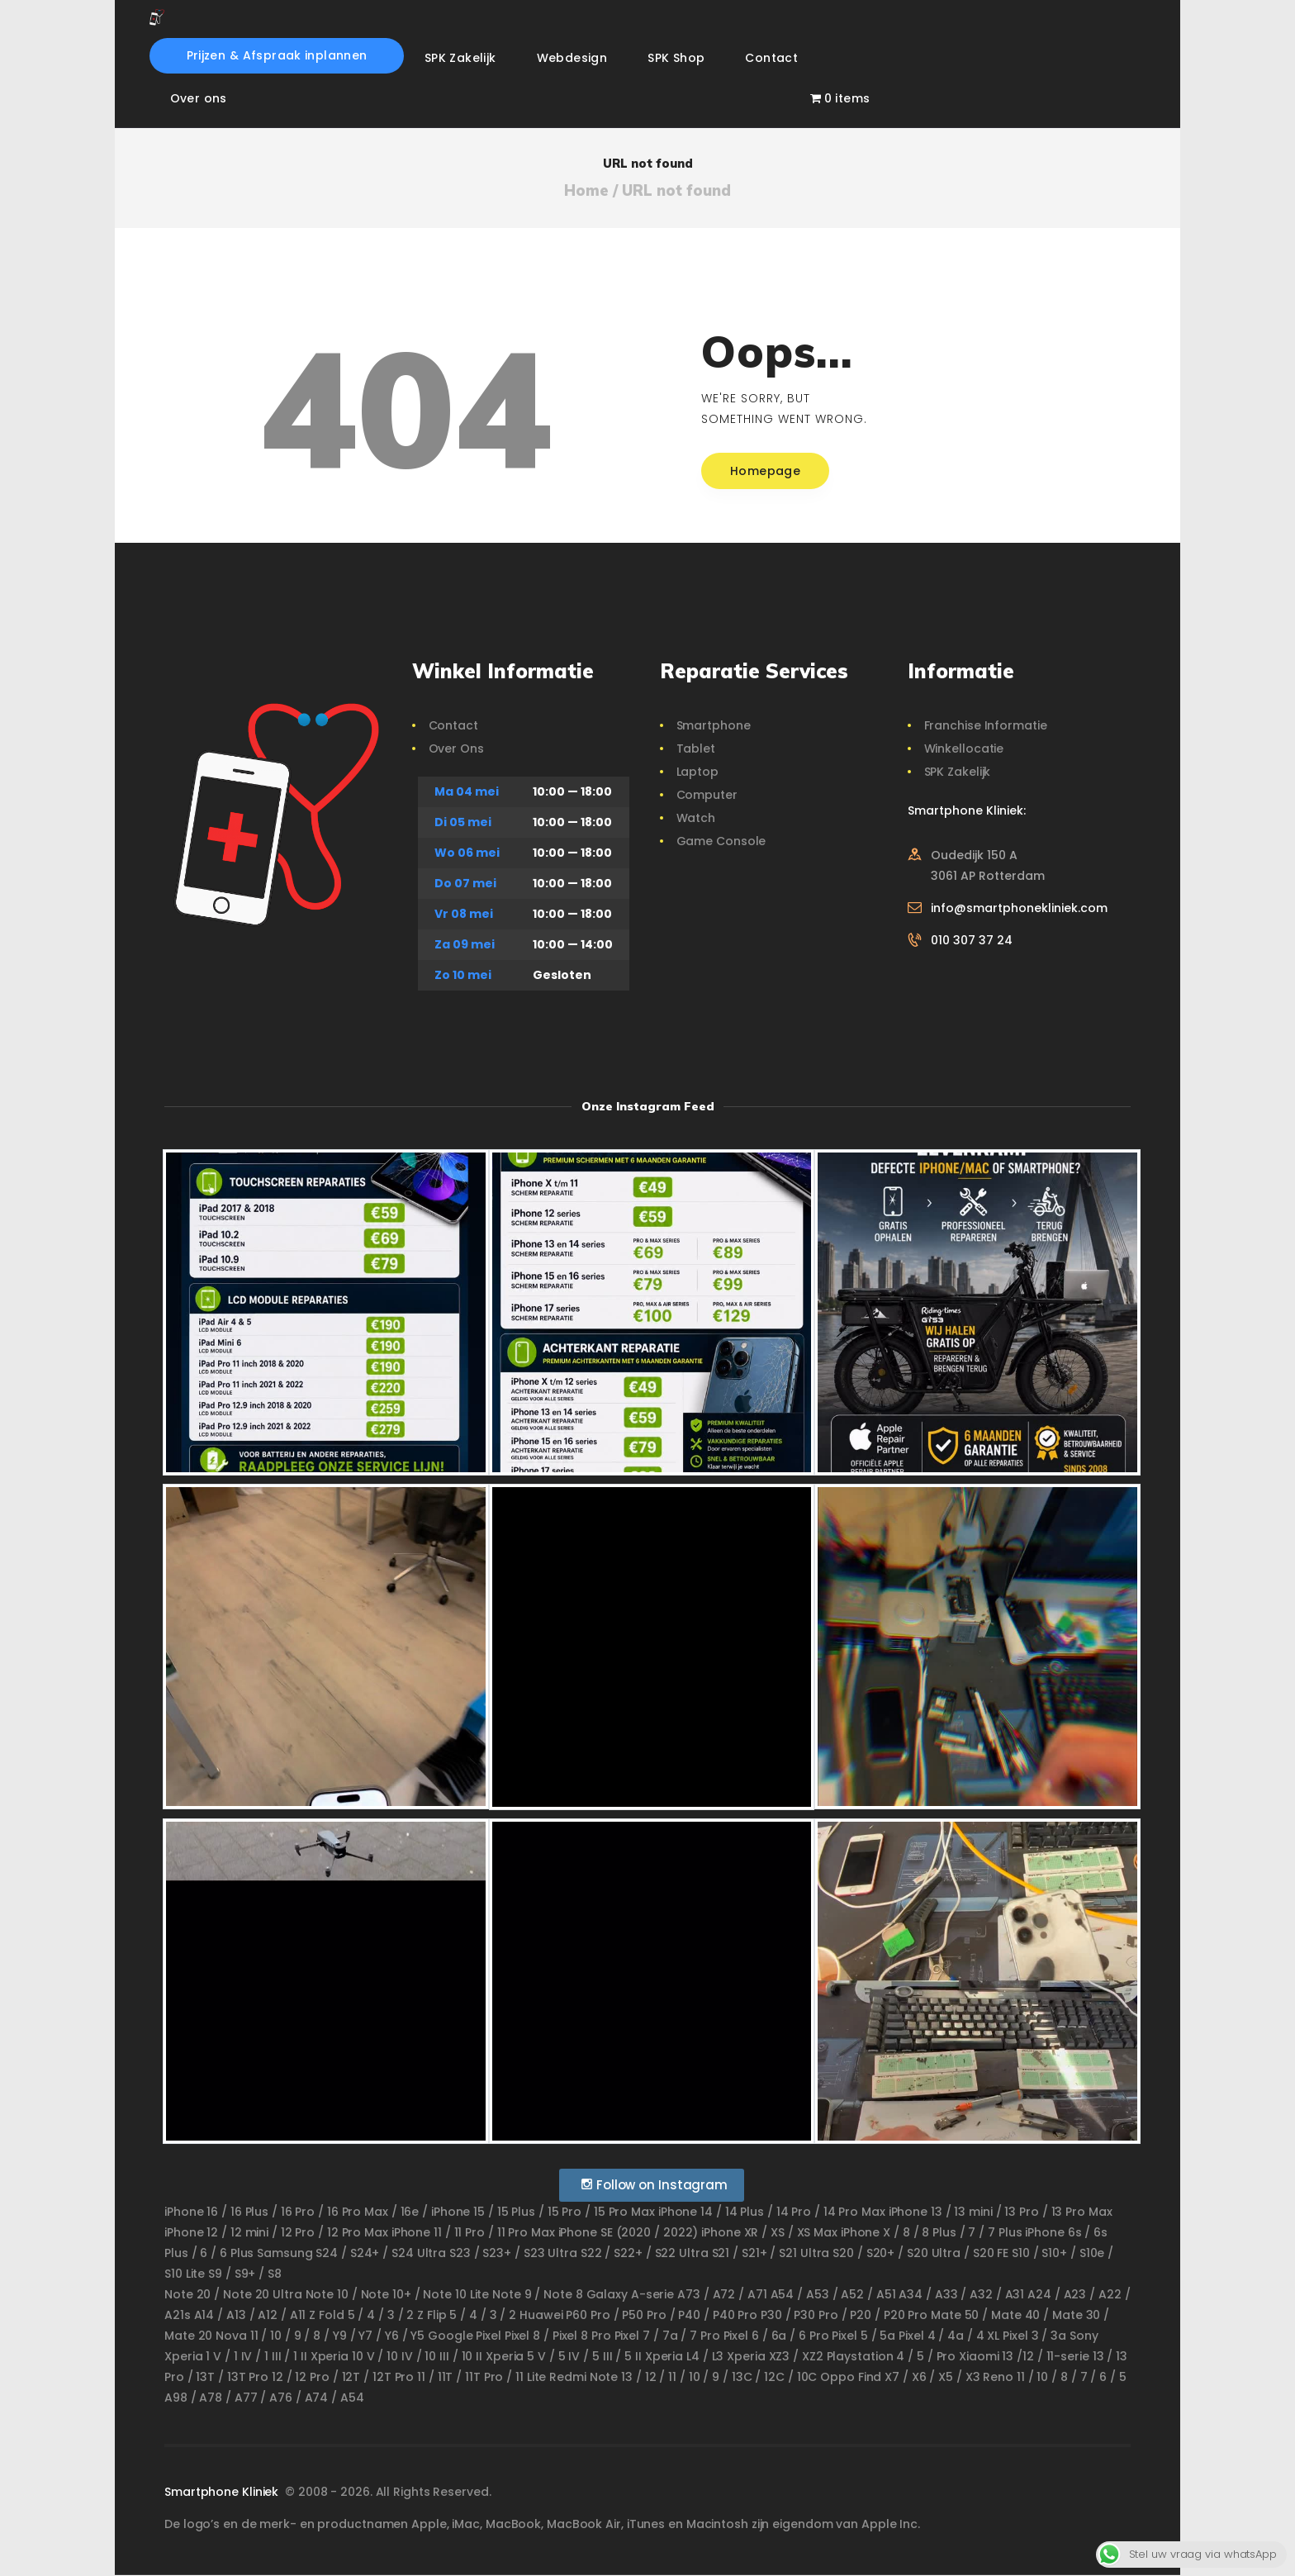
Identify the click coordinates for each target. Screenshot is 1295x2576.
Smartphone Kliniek (223, 2491)
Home (586, 191)
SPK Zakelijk (957, 771)
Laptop (697, 771)
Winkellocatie (964, 748)
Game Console (721, 841)
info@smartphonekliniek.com (1019, 908)
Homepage (765, 471)
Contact (453, 725)
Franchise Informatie (985, 725)
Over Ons (456, 748)
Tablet (695, 748)
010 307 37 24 (972, 940)
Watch (696, 818)
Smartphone (713, 725)
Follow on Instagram (654, 2184)
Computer (707, 795)
